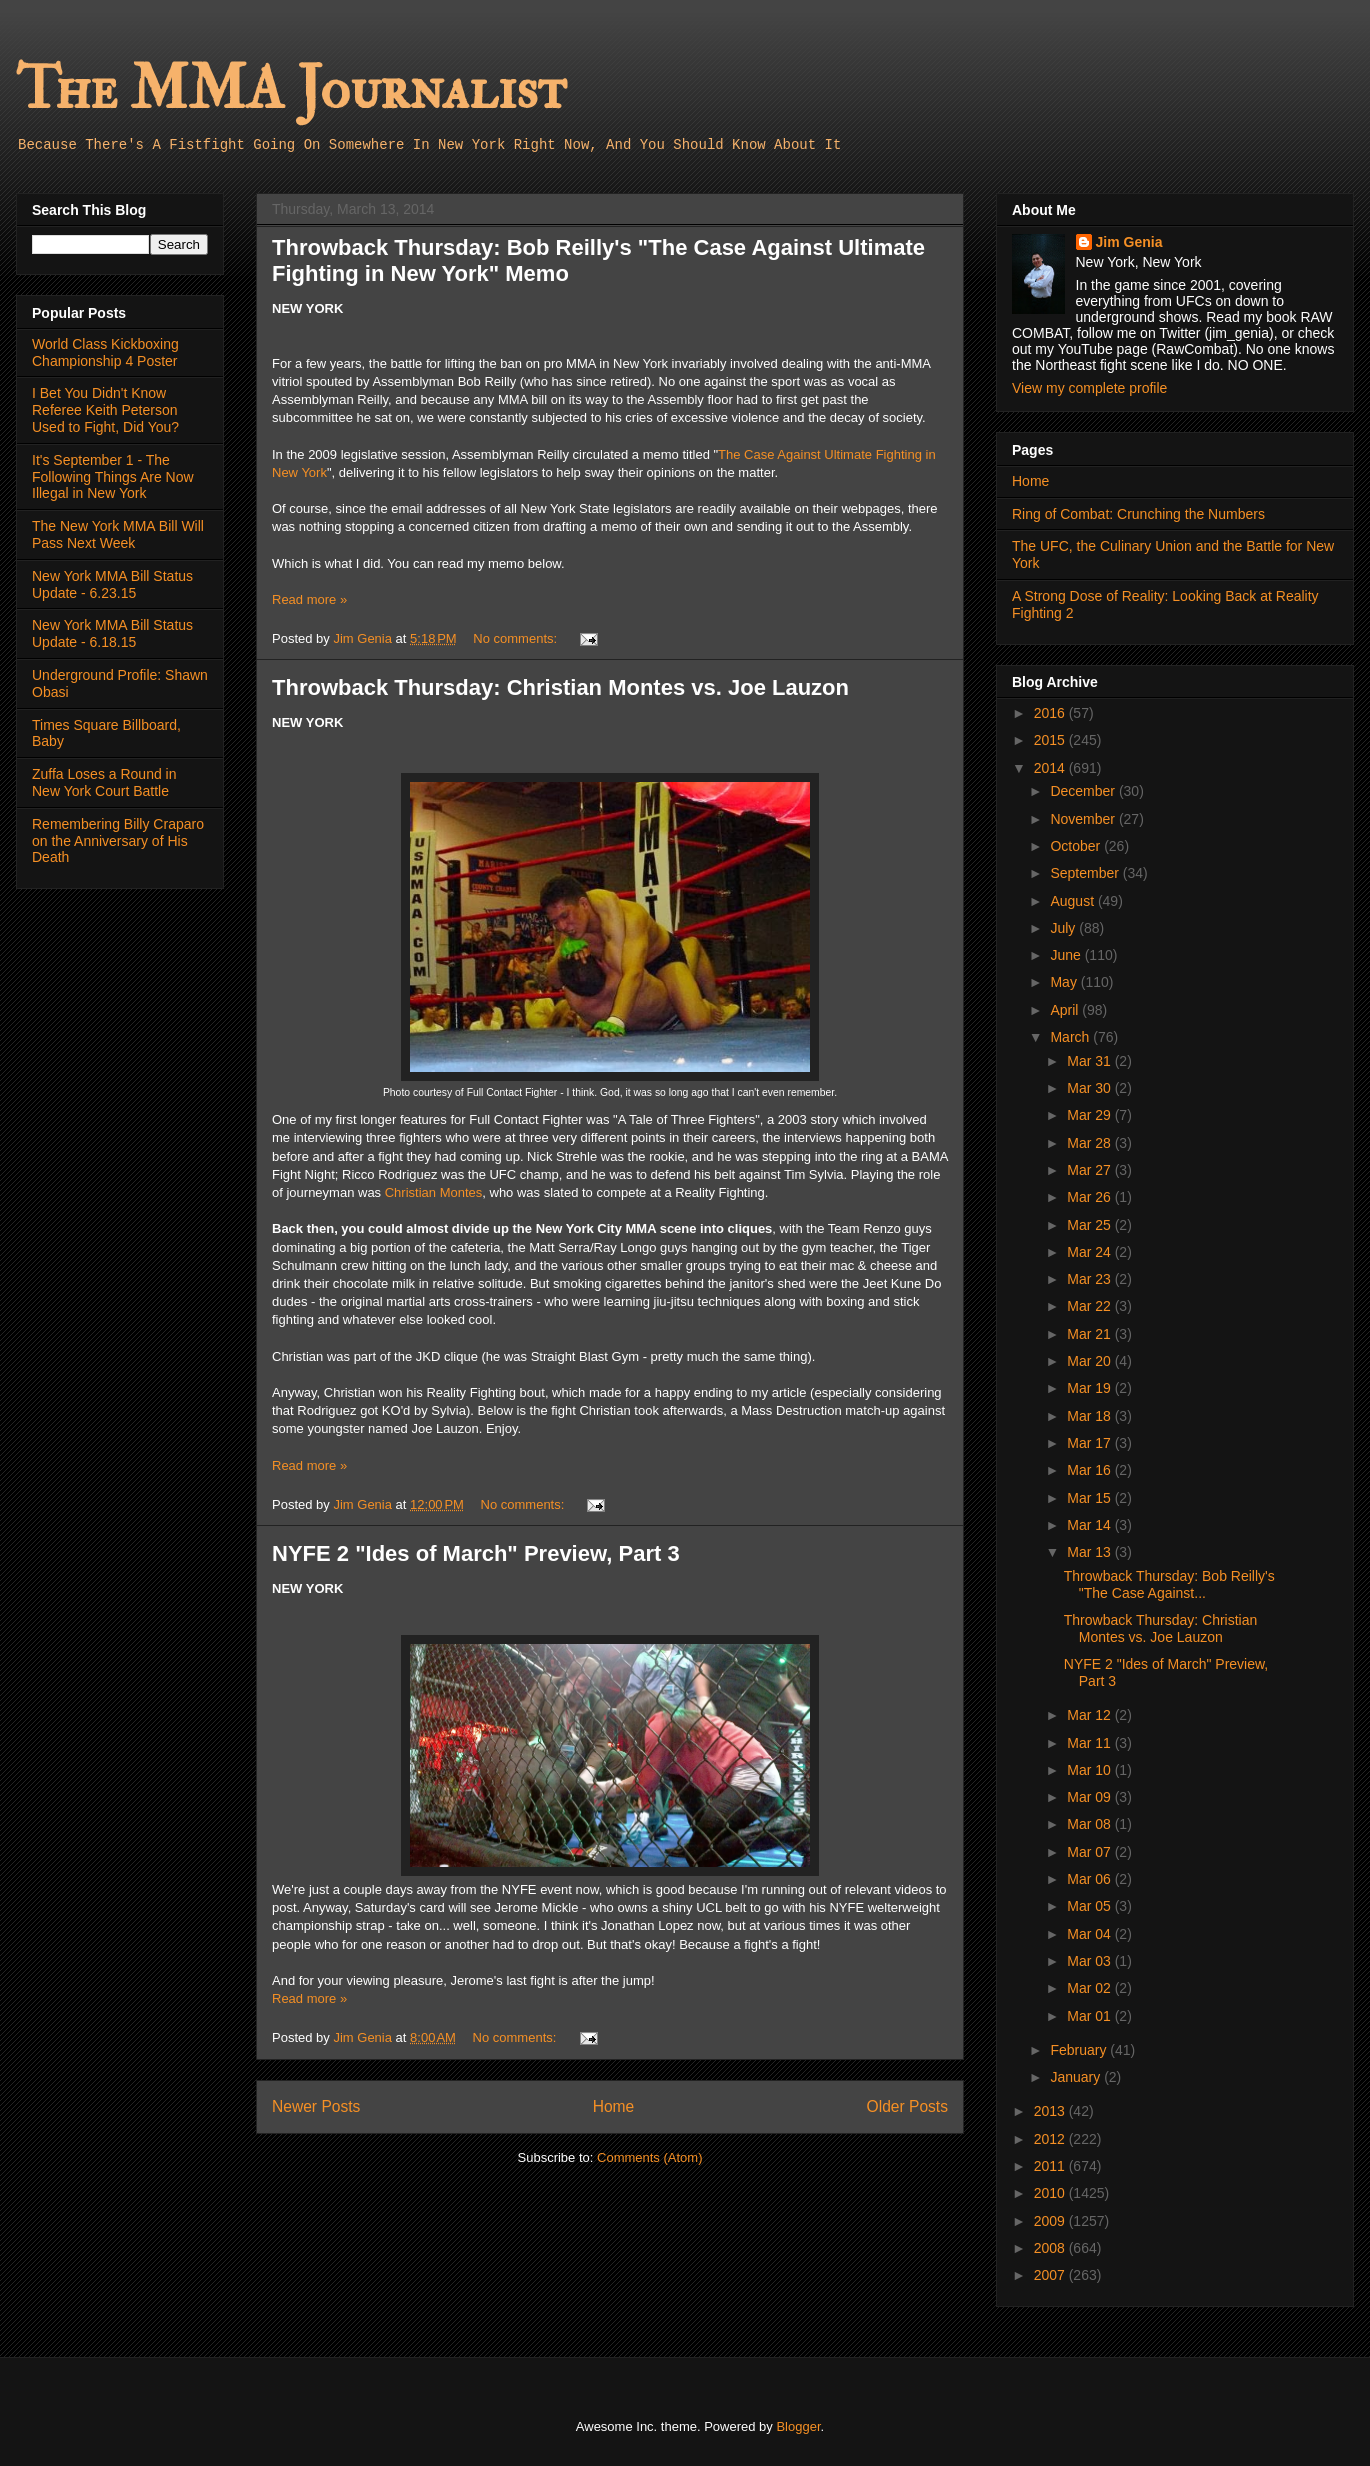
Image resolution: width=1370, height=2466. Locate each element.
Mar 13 (1090, 1552)
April (1066, 1010)
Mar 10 (1090, 1770)
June (1067, 955)
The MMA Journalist (291, 89)
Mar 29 (1090, 1115)
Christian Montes (434, 1192)
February (1080, 2050)
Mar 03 (1090, 1961)
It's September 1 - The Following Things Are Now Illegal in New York (113, 477)
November (1084, 819)
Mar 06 (1090, 1879)
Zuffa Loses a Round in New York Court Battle (104, 782)
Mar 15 (1090, 1498)
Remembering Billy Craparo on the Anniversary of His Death (118, 841)
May (1065, 982)
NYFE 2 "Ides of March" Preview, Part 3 (476, 1553)
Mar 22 (1090, 1306)
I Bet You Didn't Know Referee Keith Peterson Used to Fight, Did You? (105, 410)
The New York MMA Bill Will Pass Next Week (118, 534)
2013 (1051, 2111)
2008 (1051, 2248)
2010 (1051, 2193)
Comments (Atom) (649, 2157)
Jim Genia (1129, 242)
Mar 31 (1090, 1061)
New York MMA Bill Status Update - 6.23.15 (112, 584)
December (1084, 791)
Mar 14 (1090, 1525)
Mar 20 (1090, 1361)
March (1071, 1037)
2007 (1051, 2275)
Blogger (798, 2426)
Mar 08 (1090, 1824)
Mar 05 (1090, 1906)
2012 (1051, 2139)
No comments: (516, 638)
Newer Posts (316, 2106)
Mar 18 (1090, 1416)
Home (614, 2106)
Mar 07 (1090, 1852)
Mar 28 (1090, 1143)
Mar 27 (1090, 1170)
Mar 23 (1090, 1279)
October (1077, 846)
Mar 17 (1090, 1443)
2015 (1051, 740)
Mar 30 (1090, 1088)
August (1073, 901)
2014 (1051, 768)
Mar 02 (1090, 1988)
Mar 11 (1090, 1743)
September (1086, 873)
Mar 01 (1090, 2016)
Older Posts (907, 2106)
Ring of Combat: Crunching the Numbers (1138, 514)
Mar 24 (1090, 1252)
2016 (1051, 713)
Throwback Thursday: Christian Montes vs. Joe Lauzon (560, 687)
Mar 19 (1090, 1388)
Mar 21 (1090, 1334)
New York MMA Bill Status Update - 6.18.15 (112, 633)
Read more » (309, 599)
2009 (1051, 2221)
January (1077, 2077)
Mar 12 (1090, 1715)
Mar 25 (1090, 1225)
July (1064, 928)
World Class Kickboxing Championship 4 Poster (105, 352)
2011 (1051, 2166)
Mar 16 (1090, 1470)
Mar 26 (1090, 1197)
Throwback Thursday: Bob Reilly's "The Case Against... (1169, 1584)
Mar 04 (1090, 1934)
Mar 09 (1090, 1797)
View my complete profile (1089, 388)
